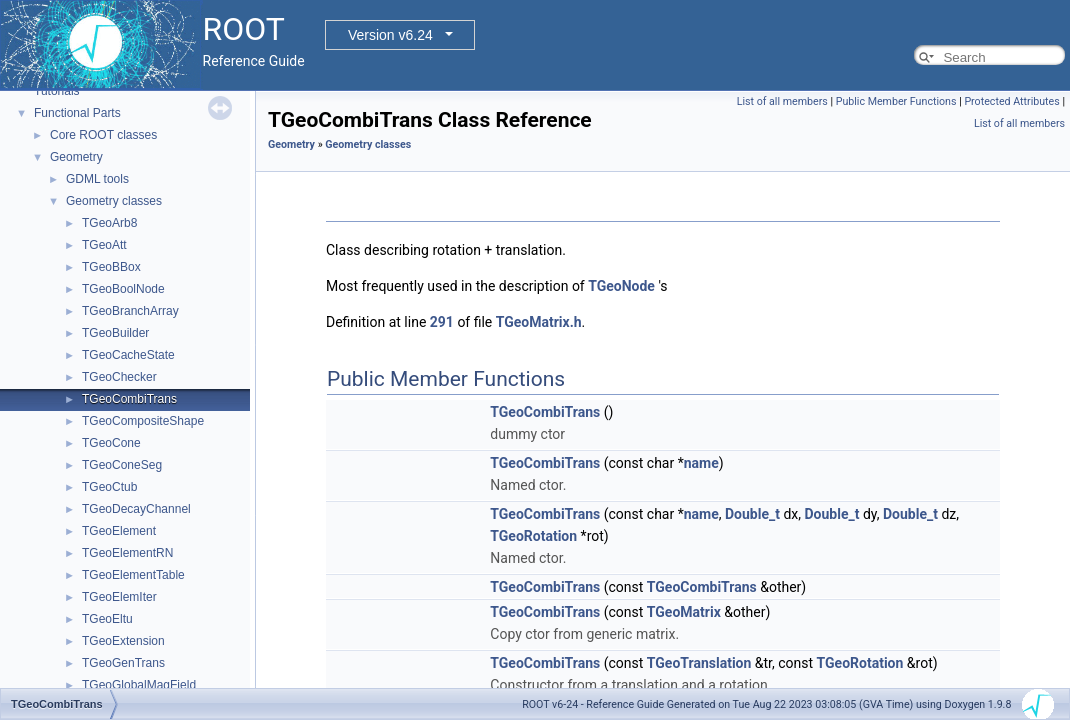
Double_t (752, 514)
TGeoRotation (533, 536)
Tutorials (57, 91)
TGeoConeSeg (122, 465)
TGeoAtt (104, 245)
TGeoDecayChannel (136, 509)
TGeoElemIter (119, 597)
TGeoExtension (123, 641)
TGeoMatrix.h (539, 322)
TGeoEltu (107, 619)
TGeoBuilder (115, 333)
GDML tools (97, 179)
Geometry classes (114, 201)
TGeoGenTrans (123, 663)
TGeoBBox (111, 267)
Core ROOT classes (103, 135)
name (701, 463)
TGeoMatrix (684, 612)
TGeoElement (119, 531)
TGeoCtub (109, 487)
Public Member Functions (896, 101)
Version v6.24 (390, 35)
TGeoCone (111, 443)
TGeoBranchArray (130, 311)
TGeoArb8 (109, 223)
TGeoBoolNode (123, 289)
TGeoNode (621, 286)
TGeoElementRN (127, 553)
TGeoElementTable (133, 575)
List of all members (782, 101)
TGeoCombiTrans (129, 399)
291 (442, 322)
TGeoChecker (119, 377)
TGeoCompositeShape (143, 421)
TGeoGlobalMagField (139, 685)
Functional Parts (77, 113)
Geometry (76, 157)
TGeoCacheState (128, 355)
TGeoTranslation (699, 663)
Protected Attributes (1011, 101)
